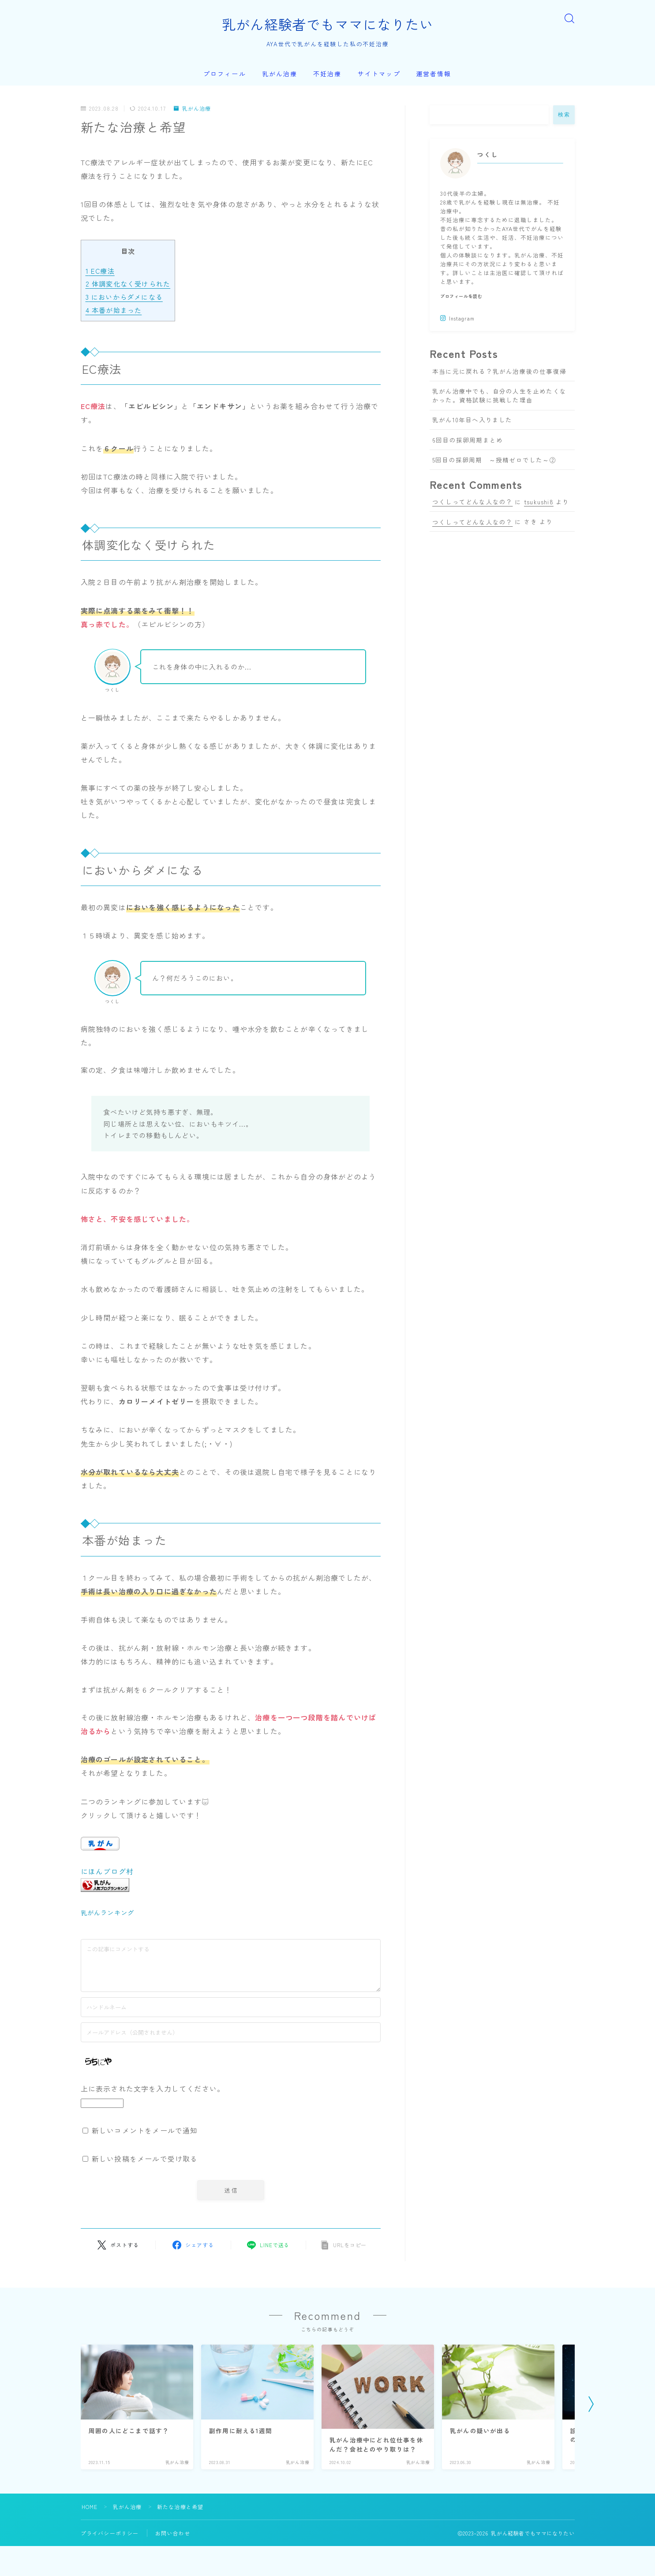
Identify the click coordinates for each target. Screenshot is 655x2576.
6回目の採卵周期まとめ (467, 440)
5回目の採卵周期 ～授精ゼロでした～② (494, 459)
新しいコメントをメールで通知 (145, 2130)
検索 (564, 114)
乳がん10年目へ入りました (472, 419)
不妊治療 (327, 73)
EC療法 (100, 270)
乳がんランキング (108, 1912)
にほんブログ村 (107, 1871)
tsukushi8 (539, 501)
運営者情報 (434, 73)
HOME (90, 2506)
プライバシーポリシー (110, 2533)
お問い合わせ (172, 2533)
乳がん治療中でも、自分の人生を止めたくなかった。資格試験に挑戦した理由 (499, 395)
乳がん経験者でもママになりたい (328, 24)
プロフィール (224, 73)
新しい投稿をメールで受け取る (145, 2159)
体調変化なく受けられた (128, 283)
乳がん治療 (280, 73)
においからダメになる (124, 297)
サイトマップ (379, 73)
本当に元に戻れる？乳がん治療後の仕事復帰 (499, 371)
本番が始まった (114, 310)
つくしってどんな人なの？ (472, 501)
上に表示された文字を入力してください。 (153, 2088)
